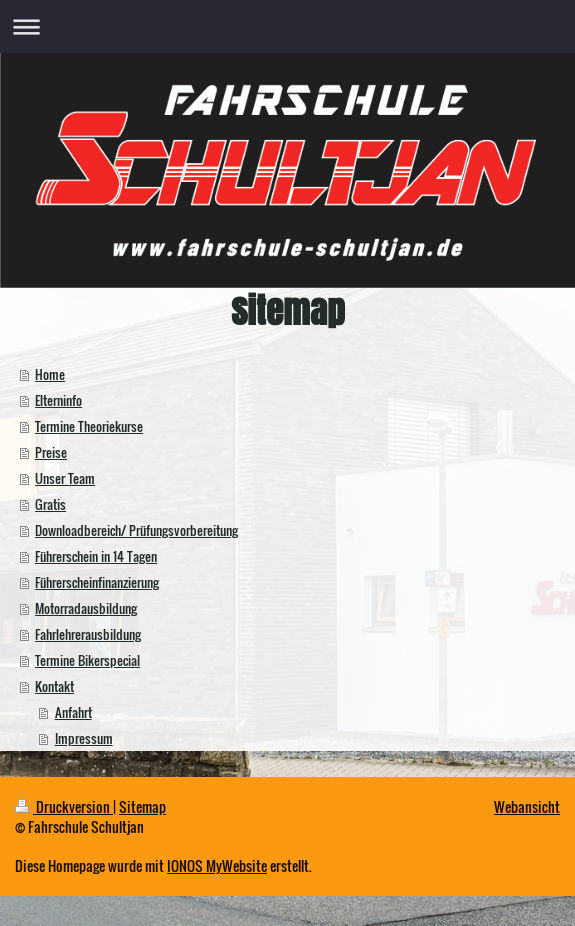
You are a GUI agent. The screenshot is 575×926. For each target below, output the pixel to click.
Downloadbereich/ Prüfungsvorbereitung (136, 530)
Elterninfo (58, 400)
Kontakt (54, 686)
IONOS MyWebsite (217, 865)
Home (50, 374)
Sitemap (142, 806)
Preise (51, 452)
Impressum (84, 738)
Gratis (50, 504)
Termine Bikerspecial (87, 660)
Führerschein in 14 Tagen (96, 556)
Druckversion (64, 806)
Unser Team (65, 478)
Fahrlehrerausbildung (88, 634)
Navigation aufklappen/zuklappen (287, 26)
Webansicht (527, 806)
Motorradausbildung (86, 608)
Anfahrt (73, 712)
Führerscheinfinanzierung (97, 582)
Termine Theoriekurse (89, 426)
